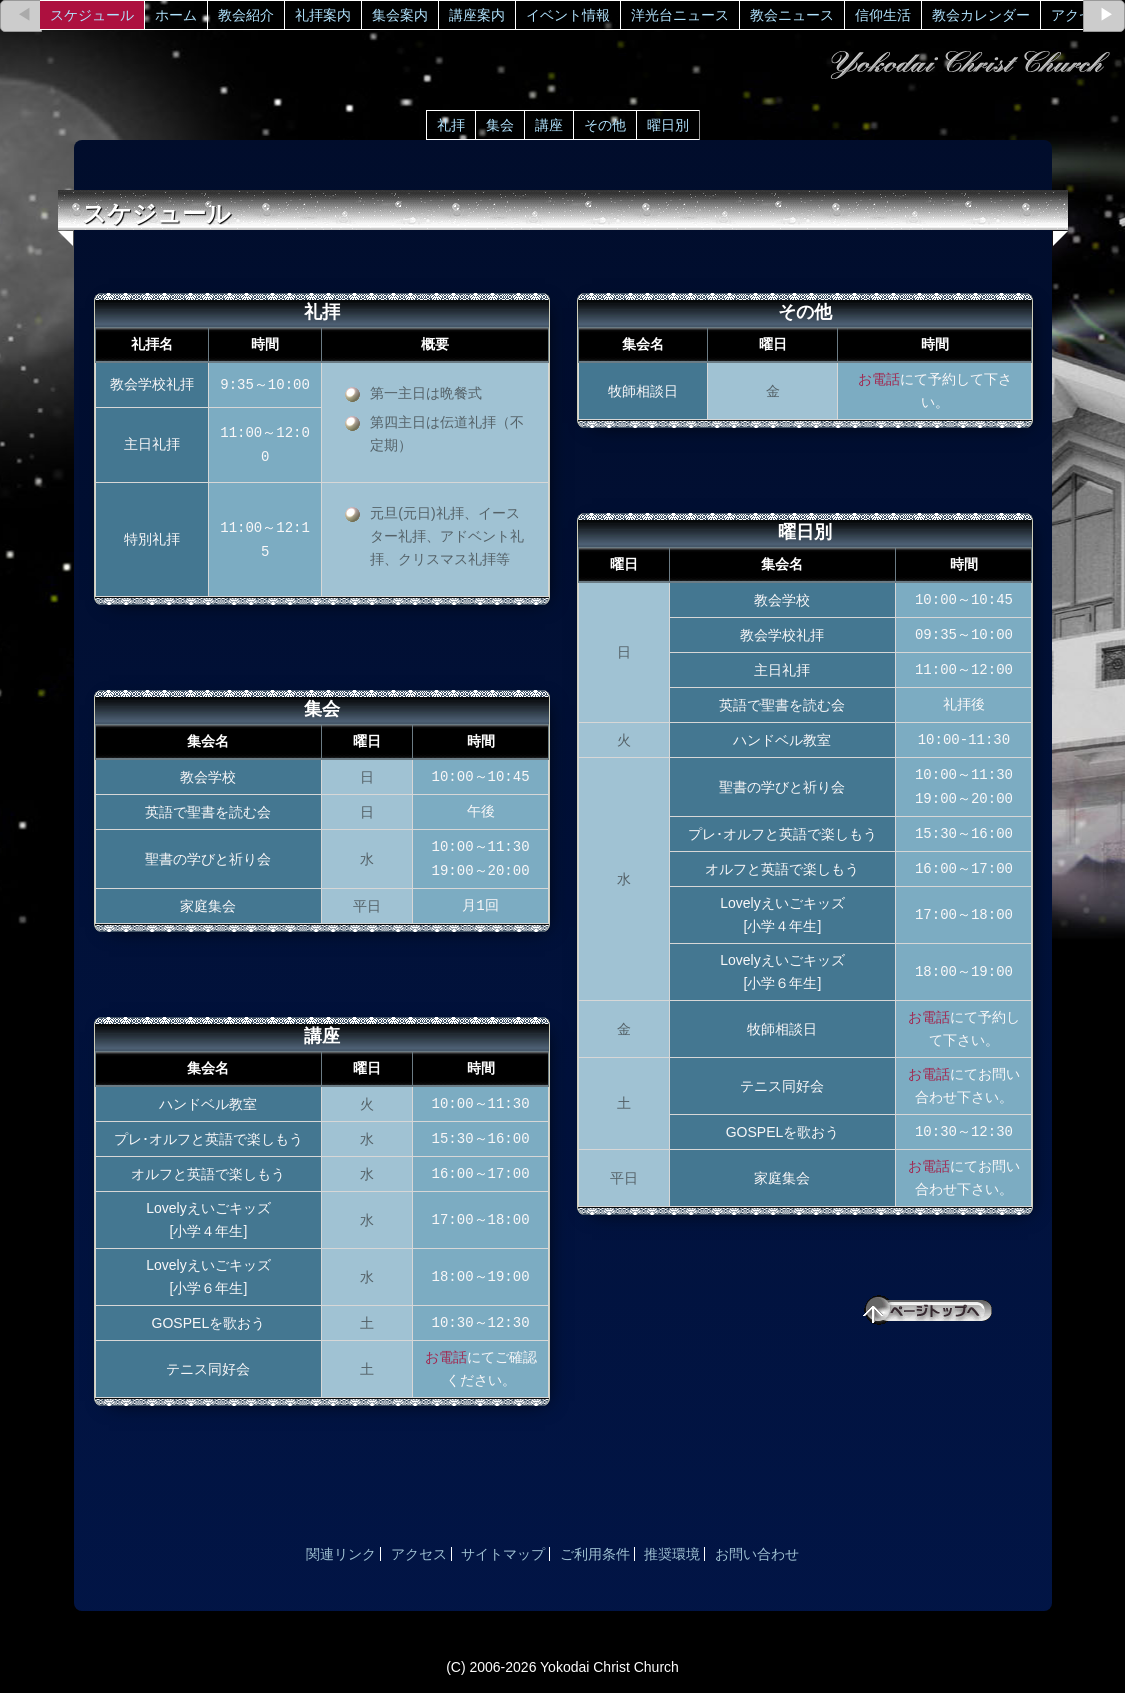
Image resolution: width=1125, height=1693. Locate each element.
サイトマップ (503, 1554)
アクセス (1079, 15)
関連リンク (341, 1554)
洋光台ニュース (680, 15)
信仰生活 (883, 15)
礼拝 (451, 125)
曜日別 (668, 125)
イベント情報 (568, 15)
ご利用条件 (595, 1554)
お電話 (446, 1357)
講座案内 (477, 15)
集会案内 (400, 15)
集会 (500, 125)
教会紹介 (246, 15)
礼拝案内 (323, 15)
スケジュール (92, 15)
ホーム (176, 15)
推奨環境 (672, 1554)
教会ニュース (792, 15)
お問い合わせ (757, 1554)
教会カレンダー (981, 15)
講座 (549, 125)
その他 (605, 125)
